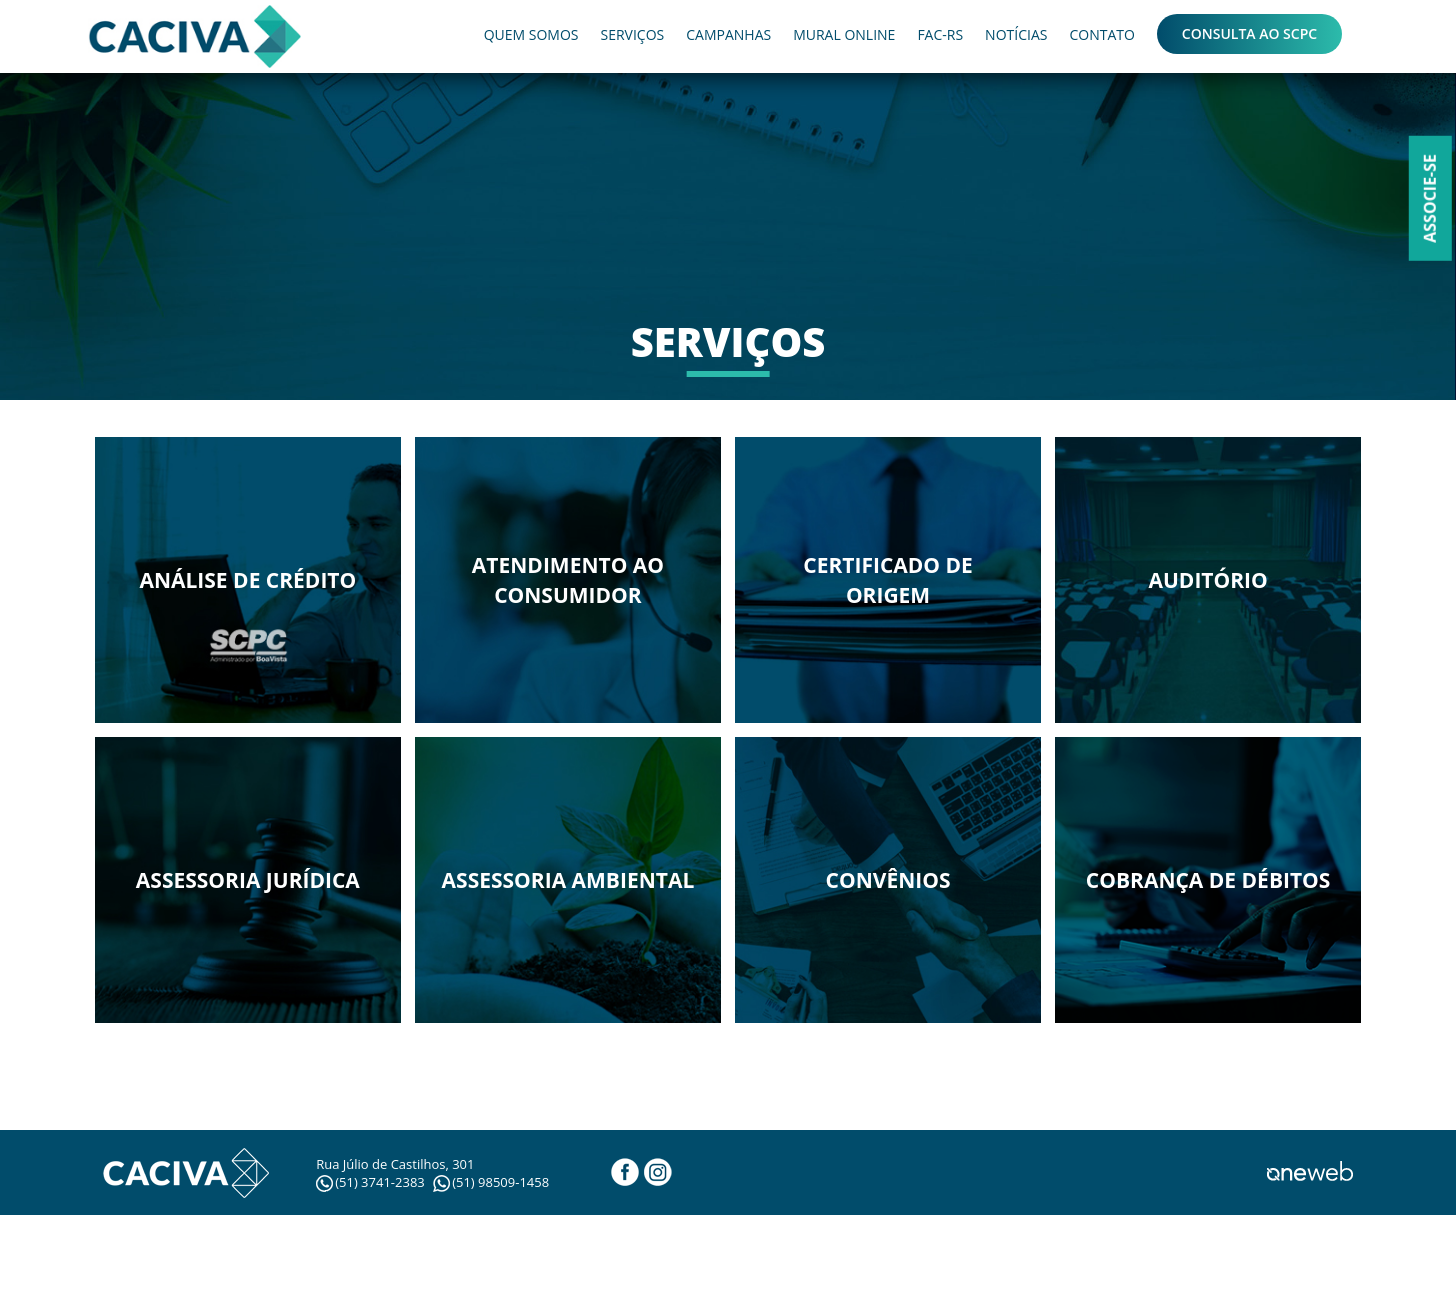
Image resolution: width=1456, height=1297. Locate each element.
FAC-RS (940, 34)
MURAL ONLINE (844, 34)
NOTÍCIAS (1016, 34)
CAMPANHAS (728, 34)
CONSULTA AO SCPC (1249, 33)
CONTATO (1101, 34)
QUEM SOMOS (531, 34)
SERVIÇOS (632, 34)
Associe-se (1430, 198)
